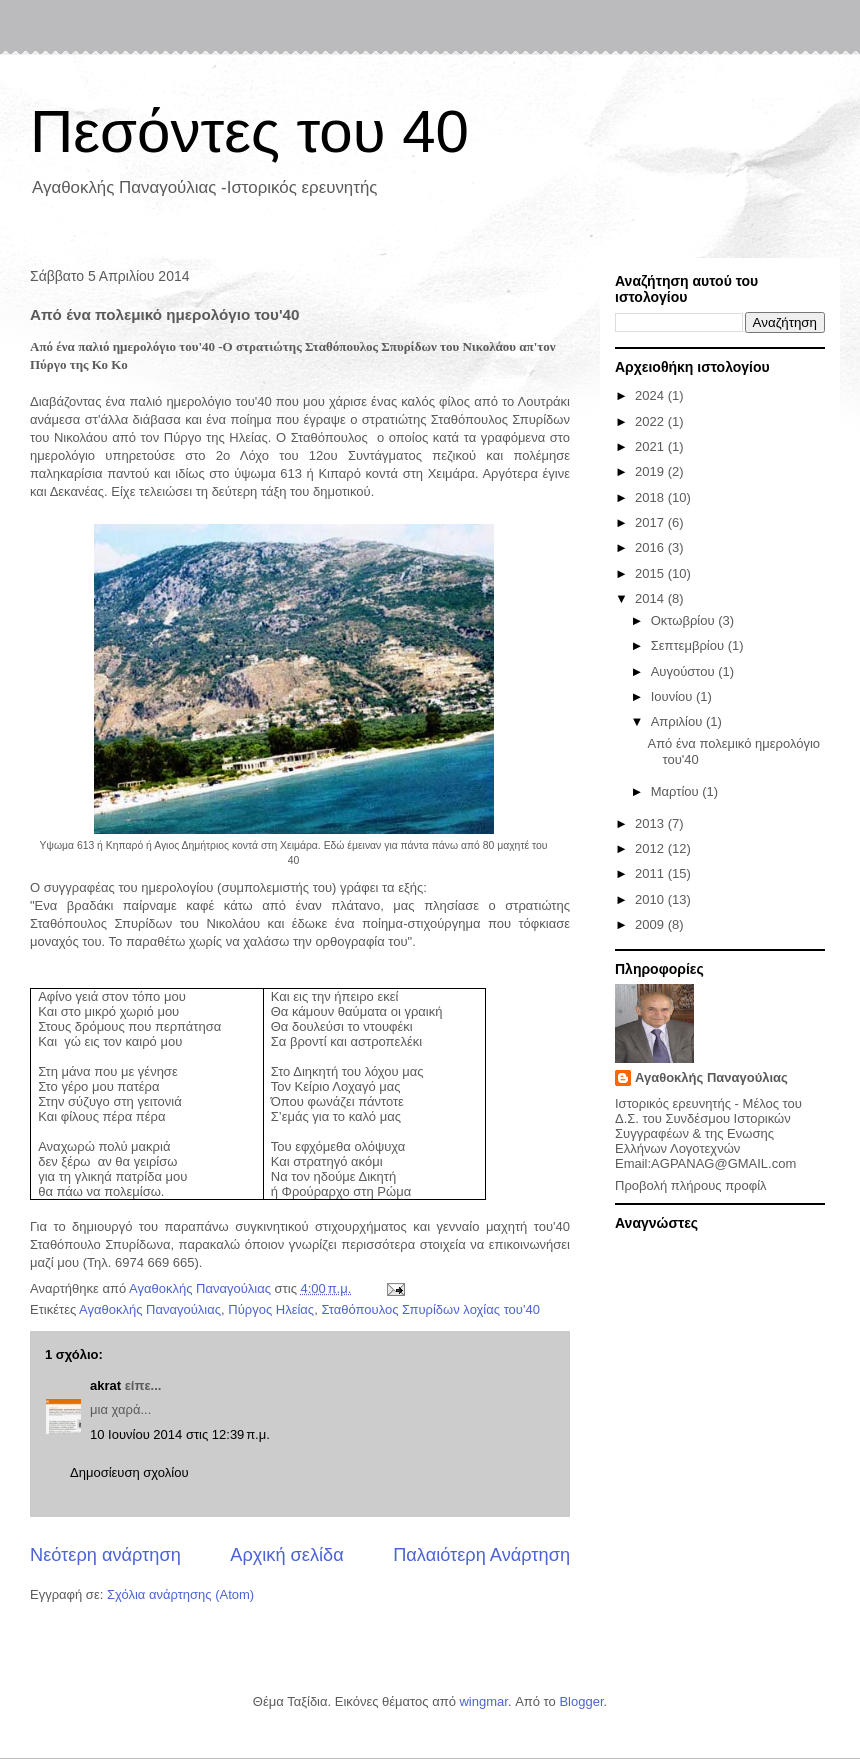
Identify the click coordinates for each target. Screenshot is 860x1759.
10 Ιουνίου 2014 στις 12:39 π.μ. (180, 1434)
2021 (651, 446)
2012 (651, 848)
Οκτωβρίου (684, 620)
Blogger (581, 1701)
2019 (651, 471)
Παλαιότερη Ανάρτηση (481, 1555)
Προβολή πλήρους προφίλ (691, 1185)
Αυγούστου (685, 671)
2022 (651, 421)
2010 (651, 899)
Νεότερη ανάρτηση (105, 1555)
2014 (651, 598)
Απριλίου (678, 721)
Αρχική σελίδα (286, 1555)
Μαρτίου (677, 791)
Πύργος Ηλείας (271, 1309)
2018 (651, 497)
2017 (651, 522)
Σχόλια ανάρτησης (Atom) (180, 1594)
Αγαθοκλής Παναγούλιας (150, 1309)
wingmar (483, 1701)
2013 (651, 823)
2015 (651, 573)
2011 (651, 873)
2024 (651, 395)
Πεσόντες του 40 (249, 131)
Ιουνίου (673, 696)
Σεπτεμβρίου (689, 645)
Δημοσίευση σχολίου (129, 1472)
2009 (651, 924)
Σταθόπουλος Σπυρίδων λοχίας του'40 (430, 1309)
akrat (105, 1385)
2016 (651, 547)
